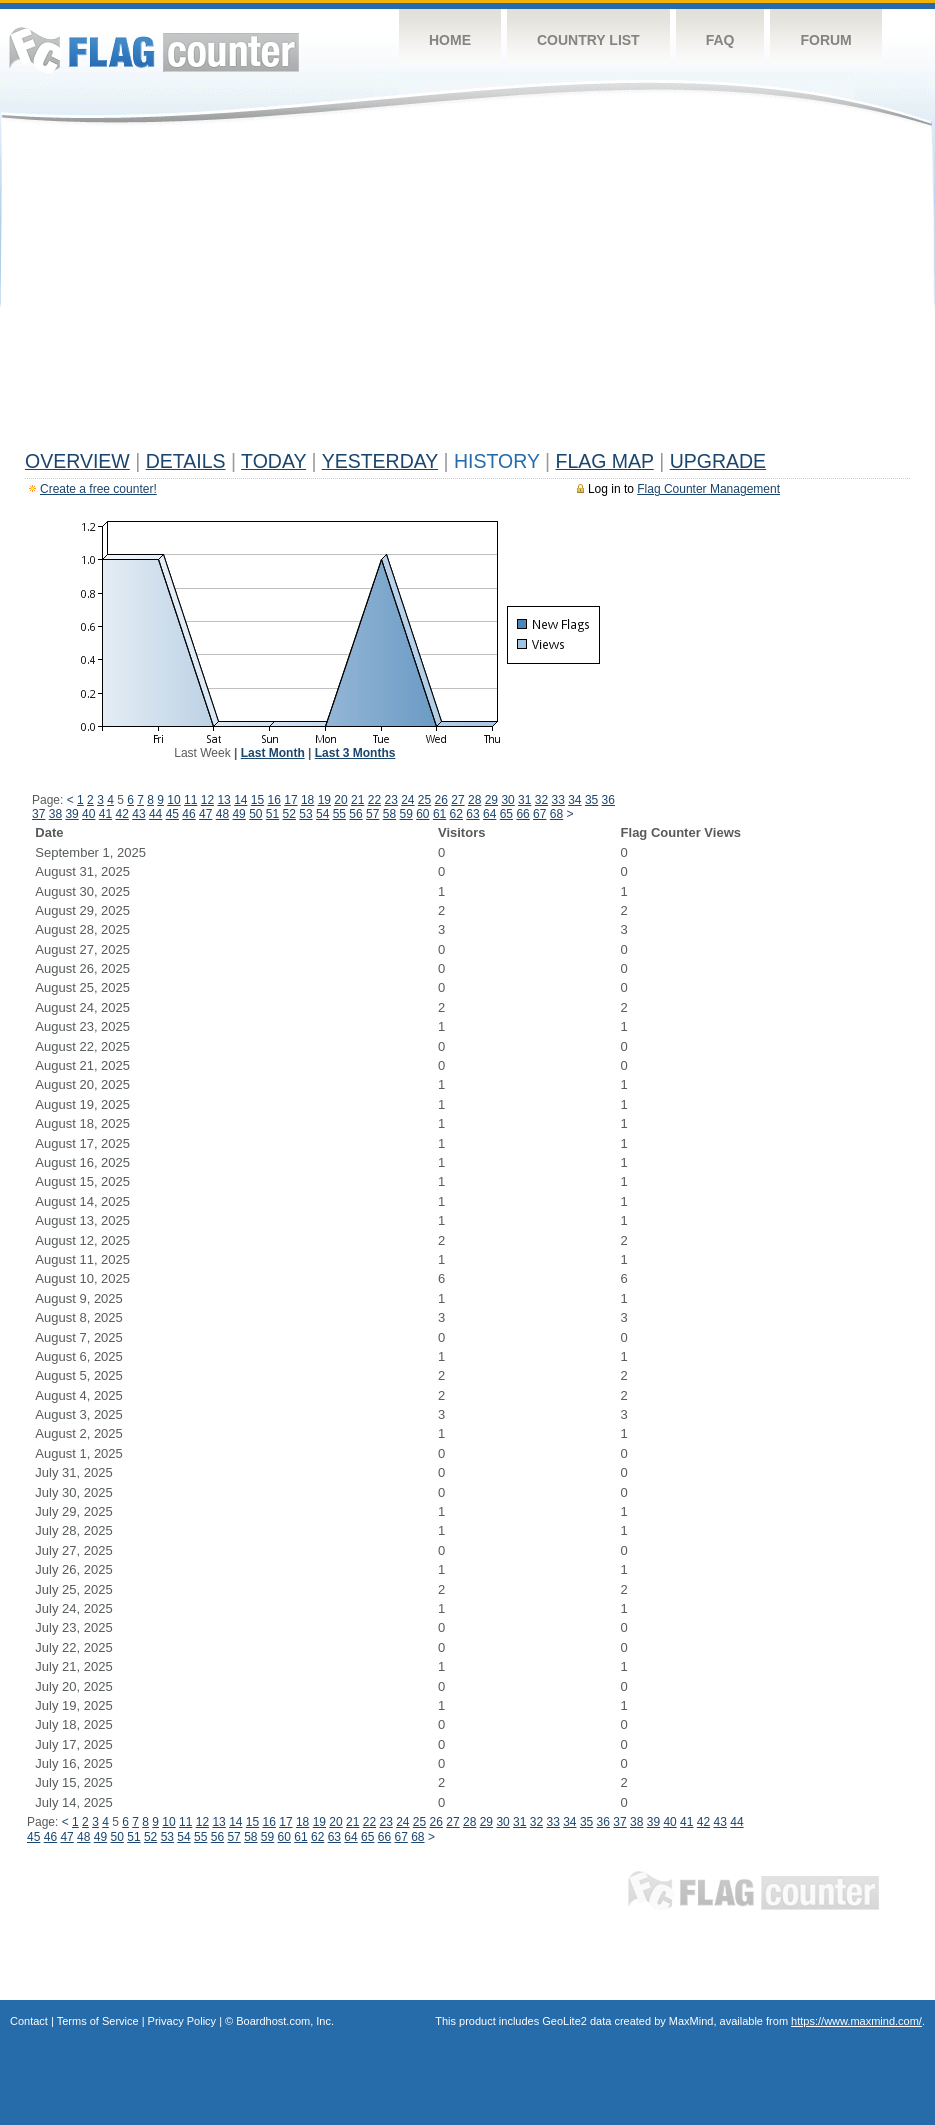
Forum (825, 40)
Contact (29, 2021)
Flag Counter (154, 49)
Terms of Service (98, 2021)
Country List (588, 40)
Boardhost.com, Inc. (285, 2021)
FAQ (720, 40)
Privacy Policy (182, 2021)
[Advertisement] (467, 292)
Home (450, 40)
